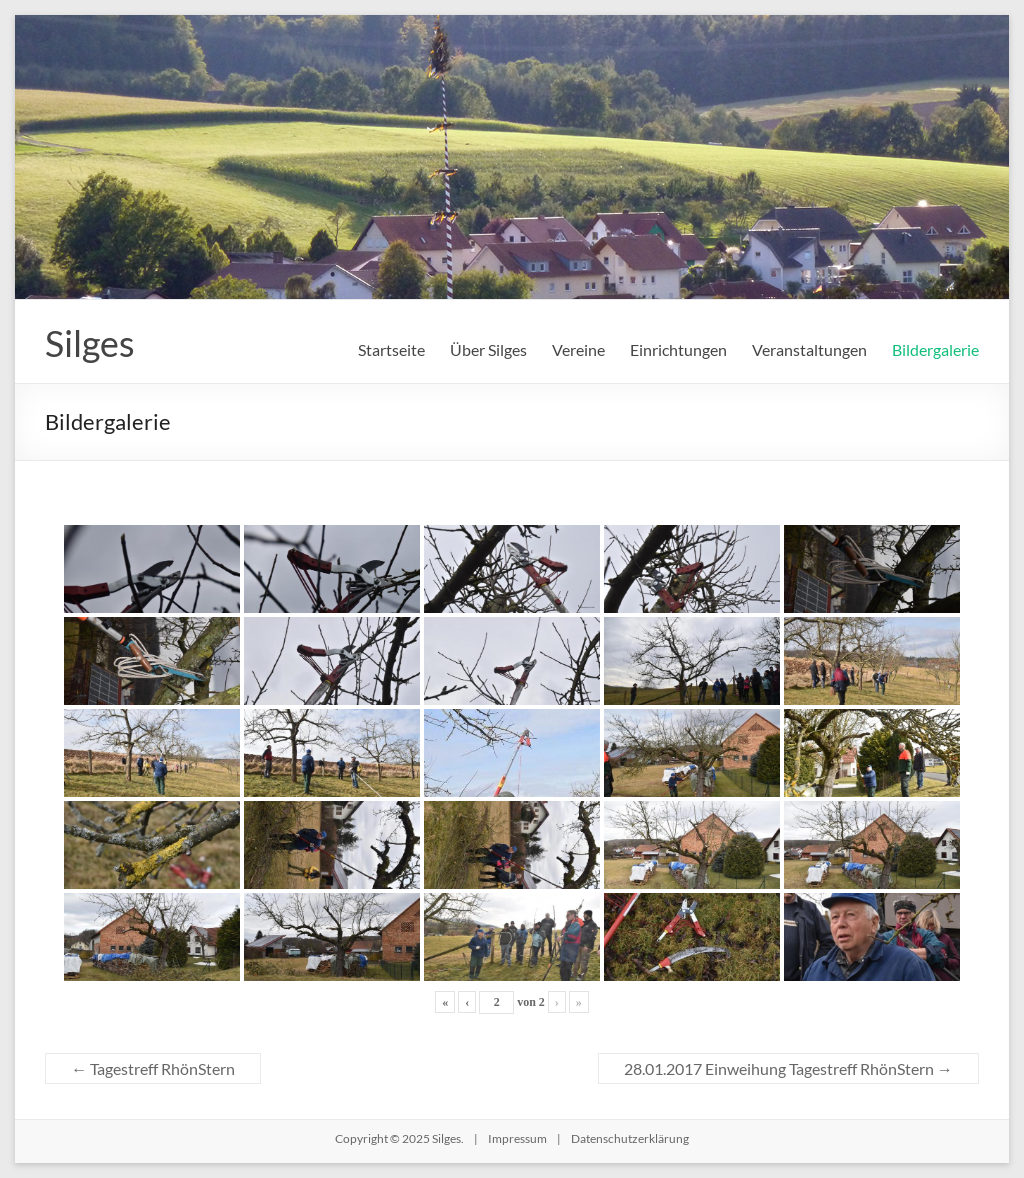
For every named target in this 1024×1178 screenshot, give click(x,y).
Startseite (391, 349)
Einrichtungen (678, 349)
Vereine (578, 349)
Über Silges (488, 349)
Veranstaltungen (809, 349)
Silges (90, 343)
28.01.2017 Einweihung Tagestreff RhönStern (788, 1068)
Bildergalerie (935, 349)
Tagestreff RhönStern (153, 1068)
